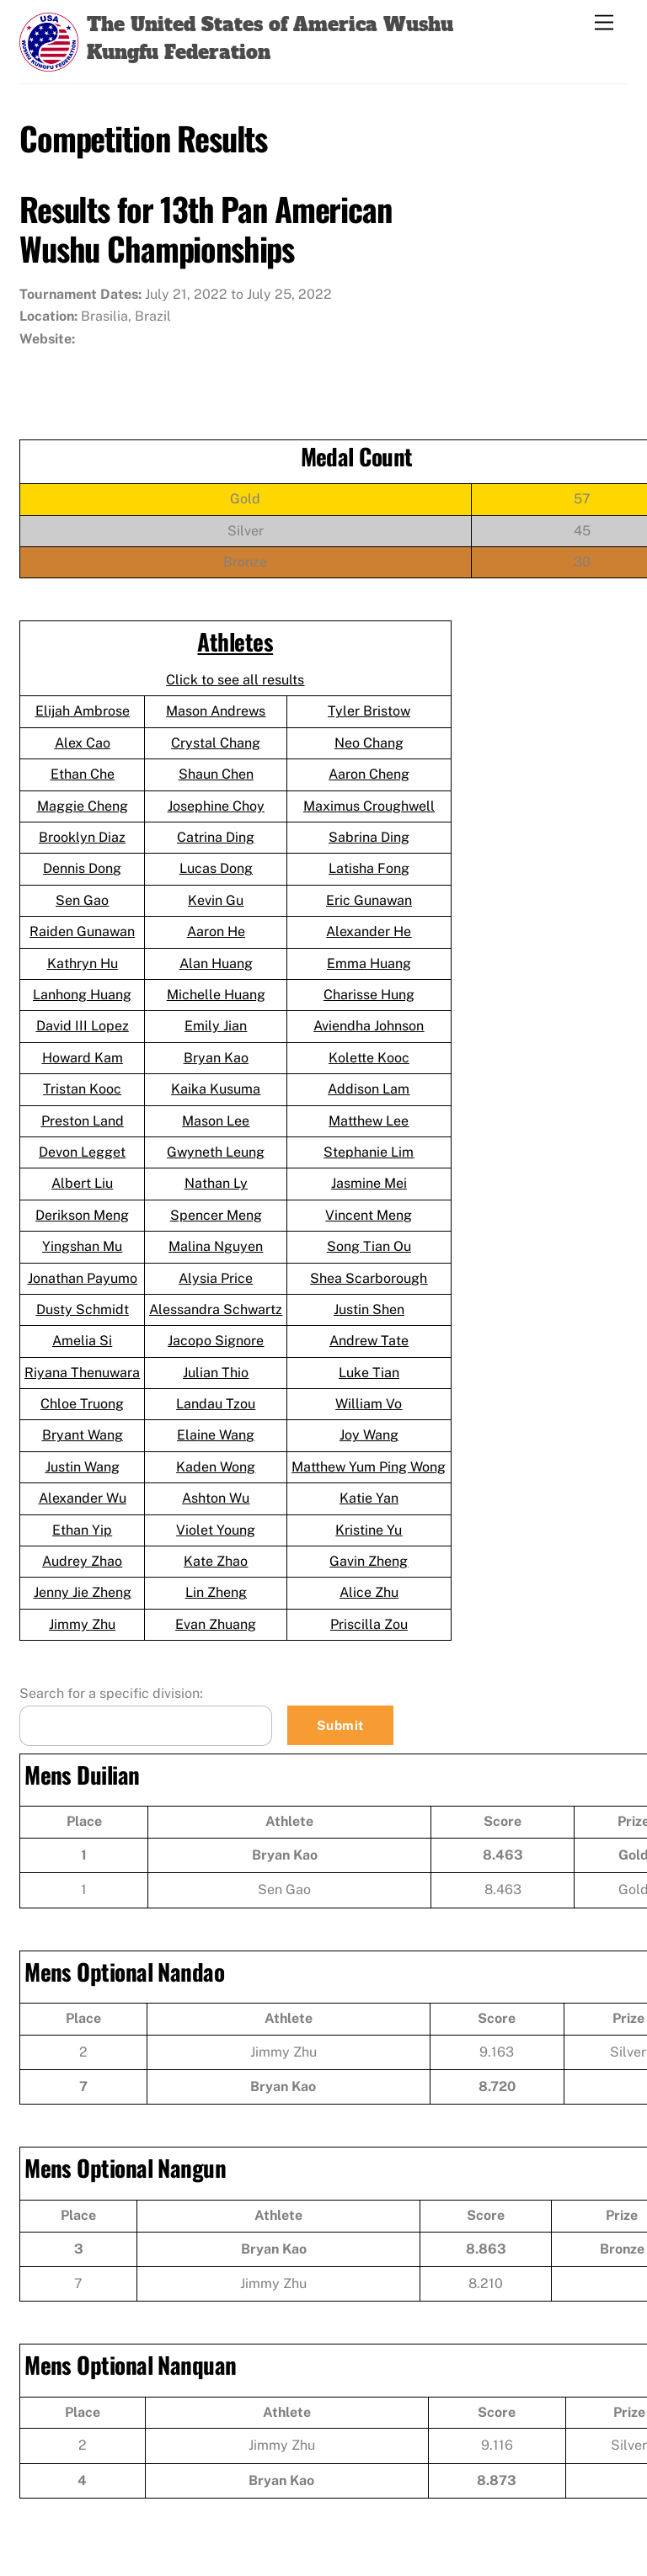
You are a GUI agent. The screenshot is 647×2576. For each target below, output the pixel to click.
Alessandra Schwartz (215, 1309)
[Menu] (604, 23)
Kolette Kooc (369, 1058)
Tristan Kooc (82, 1089)
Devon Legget (82, 1152)
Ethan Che (83, 774)
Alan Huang (216, 963)
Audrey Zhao (82, 1561)
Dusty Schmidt (82, 1309)
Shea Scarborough (368, 1278)
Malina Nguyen (215, 1246)
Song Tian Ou (369, 1246)
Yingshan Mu (82, 1246)
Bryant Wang (82, 1435)
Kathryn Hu (82, 963)
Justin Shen (369, 1309)
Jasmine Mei (369, 1183)
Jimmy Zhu (82, 1624)
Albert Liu (82, 1183)
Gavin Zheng (368, 1561)
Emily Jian (215, 1026)
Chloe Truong (82, 1404)
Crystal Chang (215, 743)
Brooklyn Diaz (82, 837)
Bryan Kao (216, 1058)
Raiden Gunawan (82, 931)
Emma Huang (369, 963)
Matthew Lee (369, 1121)
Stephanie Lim (369, 1152)
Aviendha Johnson (368, 1026)
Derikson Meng (82, 1215)
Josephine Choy (216, 806)
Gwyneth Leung (216, 1152)
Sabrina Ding (369, 837)
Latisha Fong (369, 868)
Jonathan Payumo (82, 1278)
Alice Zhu (369, 1592)
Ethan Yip (82, 1530)
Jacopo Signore (216, 1341)
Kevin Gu (215, 900)
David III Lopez (82, 1026)
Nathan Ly (216, 1183)
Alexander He (368, 931)
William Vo (368, 1404)
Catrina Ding (215, 837)
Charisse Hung (369, 995)
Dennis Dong (82, 868)
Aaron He (216, 931)
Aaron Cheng (369, 774)
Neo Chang (369, 743)
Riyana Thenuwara (82, 1373)
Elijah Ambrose (82, 711)
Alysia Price (216, 1278)
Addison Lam (368, 1089)
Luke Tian (369, 1373)
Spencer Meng (216, 1215)
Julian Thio (216, 1373)
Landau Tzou (215, 1404)
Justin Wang (82, 1467)
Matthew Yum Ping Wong (368, 1467)
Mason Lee (215, 1121)
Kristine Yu (368, 1530)
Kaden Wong (215, 1467)
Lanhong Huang (82, 995)
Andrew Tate (369, 1341)
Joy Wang (369, 1435)
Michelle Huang (216, 995)
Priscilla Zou (369, 1624)
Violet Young (215, 1530)
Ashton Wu (215, 1498)
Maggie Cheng (82, 806)
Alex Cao (82, 743)
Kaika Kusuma (215, 1089)
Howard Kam (82, 1058)
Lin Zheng (216, 1592)
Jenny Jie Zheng (82, 1592)
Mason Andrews (215, 711)
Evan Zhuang (215, 1624)
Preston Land (82, 1121)
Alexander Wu (82, 1498)
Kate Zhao (216, 1561)
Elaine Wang (215, 1435)
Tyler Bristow (369, 711)
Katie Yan (369, 1498)
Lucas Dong (216, 868)
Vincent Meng (368, 1215)
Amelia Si (82, 1341)
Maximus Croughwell (369, 806)
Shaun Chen (216, 774)
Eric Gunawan (369, 900)
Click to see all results (235, 680)
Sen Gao (82, 900)
